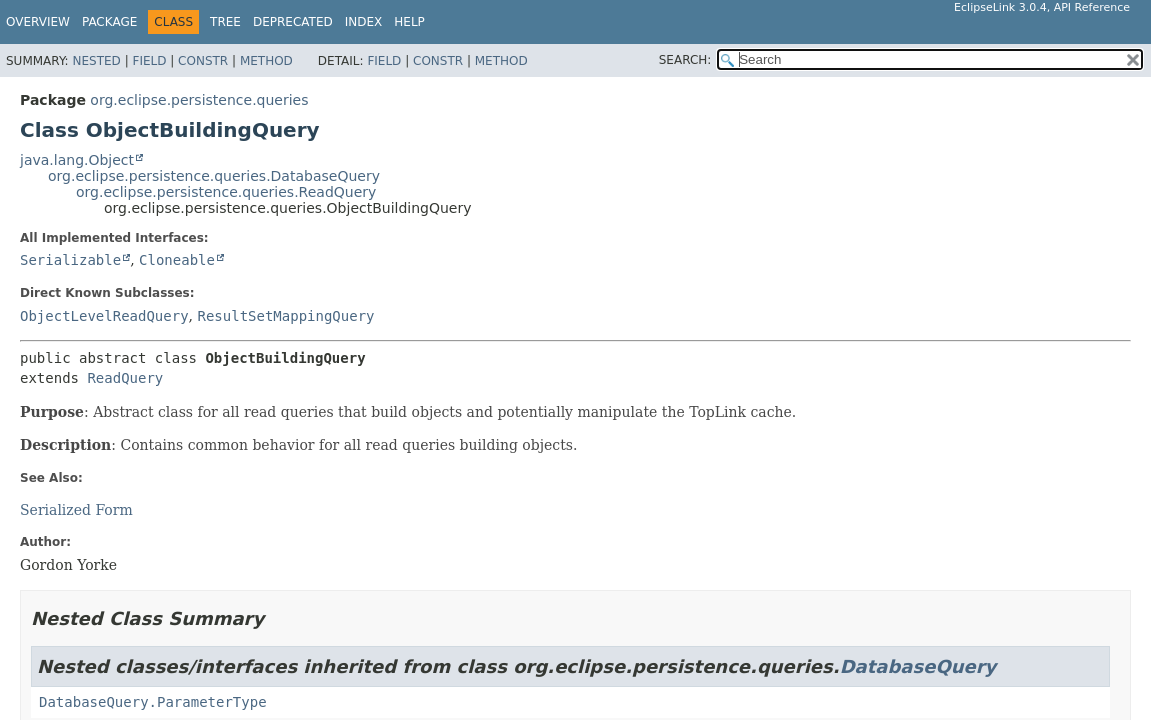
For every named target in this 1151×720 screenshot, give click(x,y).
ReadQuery (125, 378)
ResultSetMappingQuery (285, 316)
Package (109, 22)
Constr (203, 61)
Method (266, 61)
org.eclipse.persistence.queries (199, 100)
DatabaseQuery (918, 666)
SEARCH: (685, 60)
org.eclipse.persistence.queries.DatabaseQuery (214, 176)
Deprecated (293, 22)
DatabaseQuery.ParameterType (153, 702)
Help (409, 22)
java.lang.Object (77, 160)
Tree (225, 22)
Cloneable (177, 260)
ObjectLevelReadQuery (104, 316)
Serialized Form (76, 510)
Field (149, 61)
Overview (38, 22)
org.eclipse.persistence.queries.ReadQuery (226, 192)
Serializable (70, 260)
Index (364, 22)
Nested (96, 61)
